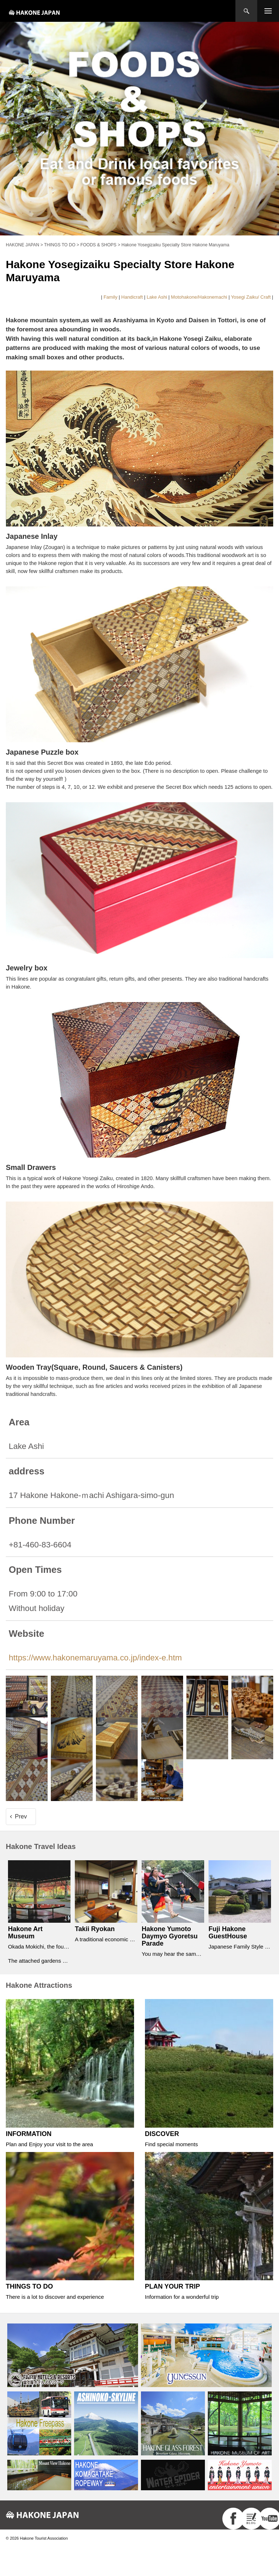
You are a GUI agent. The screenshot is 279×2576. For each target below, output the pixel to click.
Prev (21, 1816)
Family (110, 297)
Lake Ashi (157, 297)
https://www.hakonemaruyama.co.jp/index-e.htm (95, 1657)
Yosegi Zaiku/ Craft (251, 297)
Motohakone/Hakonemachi (199, 297)
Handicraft (132, 297)
